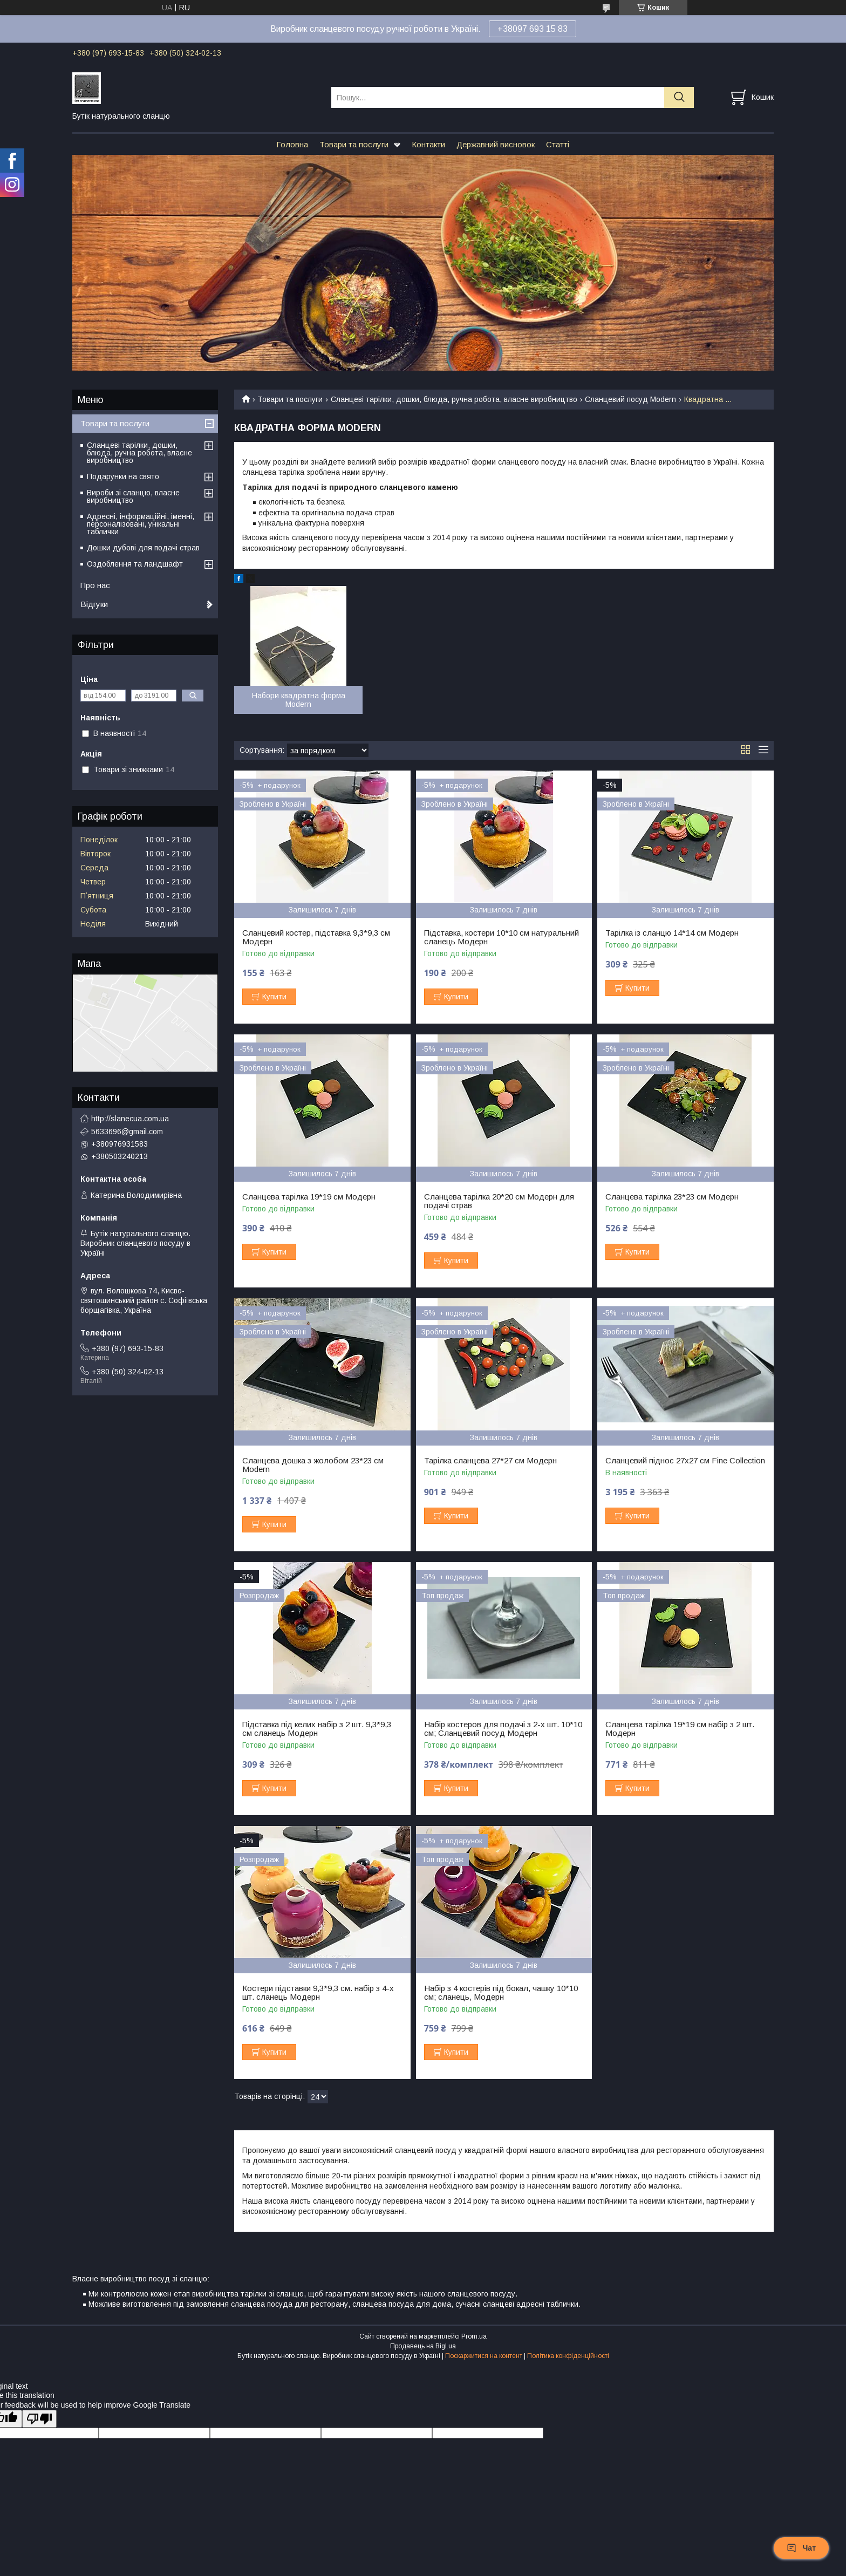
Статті (557, 144)
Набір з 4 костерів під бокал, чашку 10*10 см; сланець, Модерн (501, 1992)
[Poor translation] (39, 2419)
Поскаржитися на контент (483, 2356)
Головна (292, 144)
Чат (801, 2548)
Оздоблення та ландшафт (135, 564)
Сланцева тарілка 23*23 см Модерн (672, 1196)
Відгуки (94, 604)
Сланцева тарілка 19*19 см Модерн (309, 1196)
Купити (274, 996)
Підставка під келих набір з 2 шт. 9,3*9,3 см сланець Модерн (316, 1728)
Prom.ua (474, 2336)
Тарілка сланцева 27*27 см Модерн (490, 1460)
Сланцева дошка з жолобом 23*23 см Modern (313, 1465)
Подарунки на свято (123, 476)
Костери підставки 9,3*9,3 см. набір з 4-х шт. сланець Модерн (318, 1992)
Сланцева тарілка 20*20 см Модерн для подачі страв (499, 1201)
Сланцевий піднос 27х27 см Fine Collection (685, 1460)
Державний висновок (495, 144)
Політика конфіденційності (568, 2356)
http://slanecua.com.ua (130, 1118)
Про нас (95, 585)
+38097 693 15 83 (532, 28)
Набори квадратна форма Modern (298, 699)
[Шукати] (679, 97)
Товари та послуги (353, 144)
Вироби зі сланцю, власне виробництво (133, 496)
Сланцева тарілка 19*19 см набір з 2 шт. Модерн (679, 1728)
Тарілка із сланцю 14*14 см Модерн (672, 933)
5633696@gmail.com (127, 1131)
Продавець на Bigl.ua (423, 2346)
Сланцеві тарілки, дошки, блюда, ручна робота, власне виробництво (454, 399)
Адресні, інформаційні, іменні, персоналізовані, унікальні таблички (140, 524)
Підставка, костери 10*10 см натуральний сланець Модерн (501, 937)
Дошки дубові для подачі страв (143, 547)
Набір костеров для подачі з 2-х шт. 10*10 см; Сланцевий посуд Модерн (503, 1728)
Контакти (428, 144)
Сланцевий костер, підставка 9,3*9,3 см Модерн (316, 937)
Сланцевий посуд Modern (630, 399)
